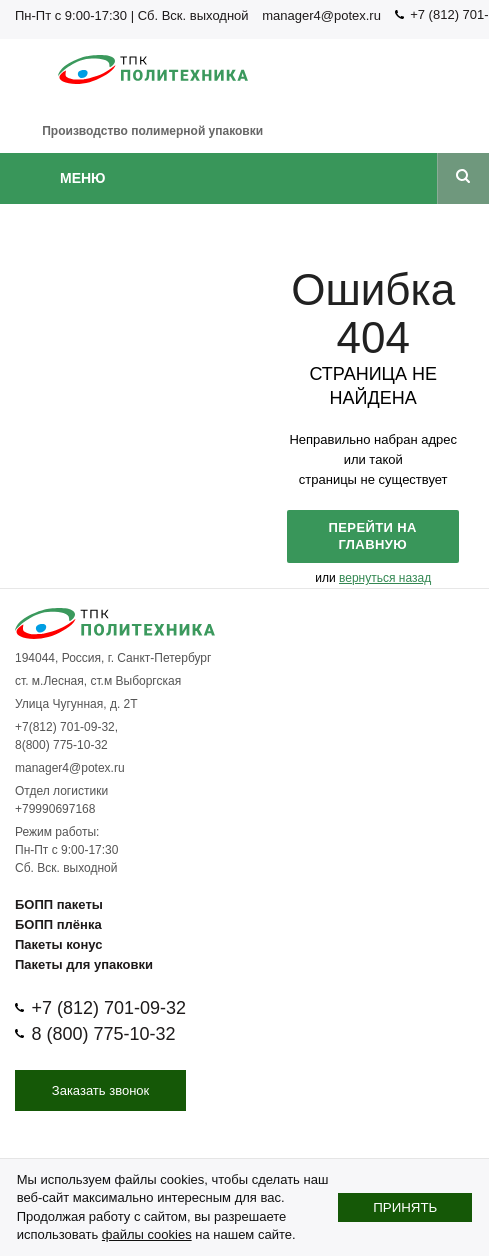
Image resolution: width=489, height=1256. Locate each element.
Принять (405, 1207)
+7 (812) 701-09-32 (108, 1008)
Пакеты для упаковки (84, 964)
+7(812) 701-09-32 (65, 727)
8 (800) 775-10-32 (103, 1034)
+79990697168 (55, 809)
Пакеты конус (58, 944)
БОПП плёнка (58, 924)
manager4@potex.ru (321, 15)
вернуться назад (385, 578)
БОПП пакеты (59, 904)
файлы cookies (147, 1234)
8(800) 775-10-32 (61, 745)
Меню (83, 178)
